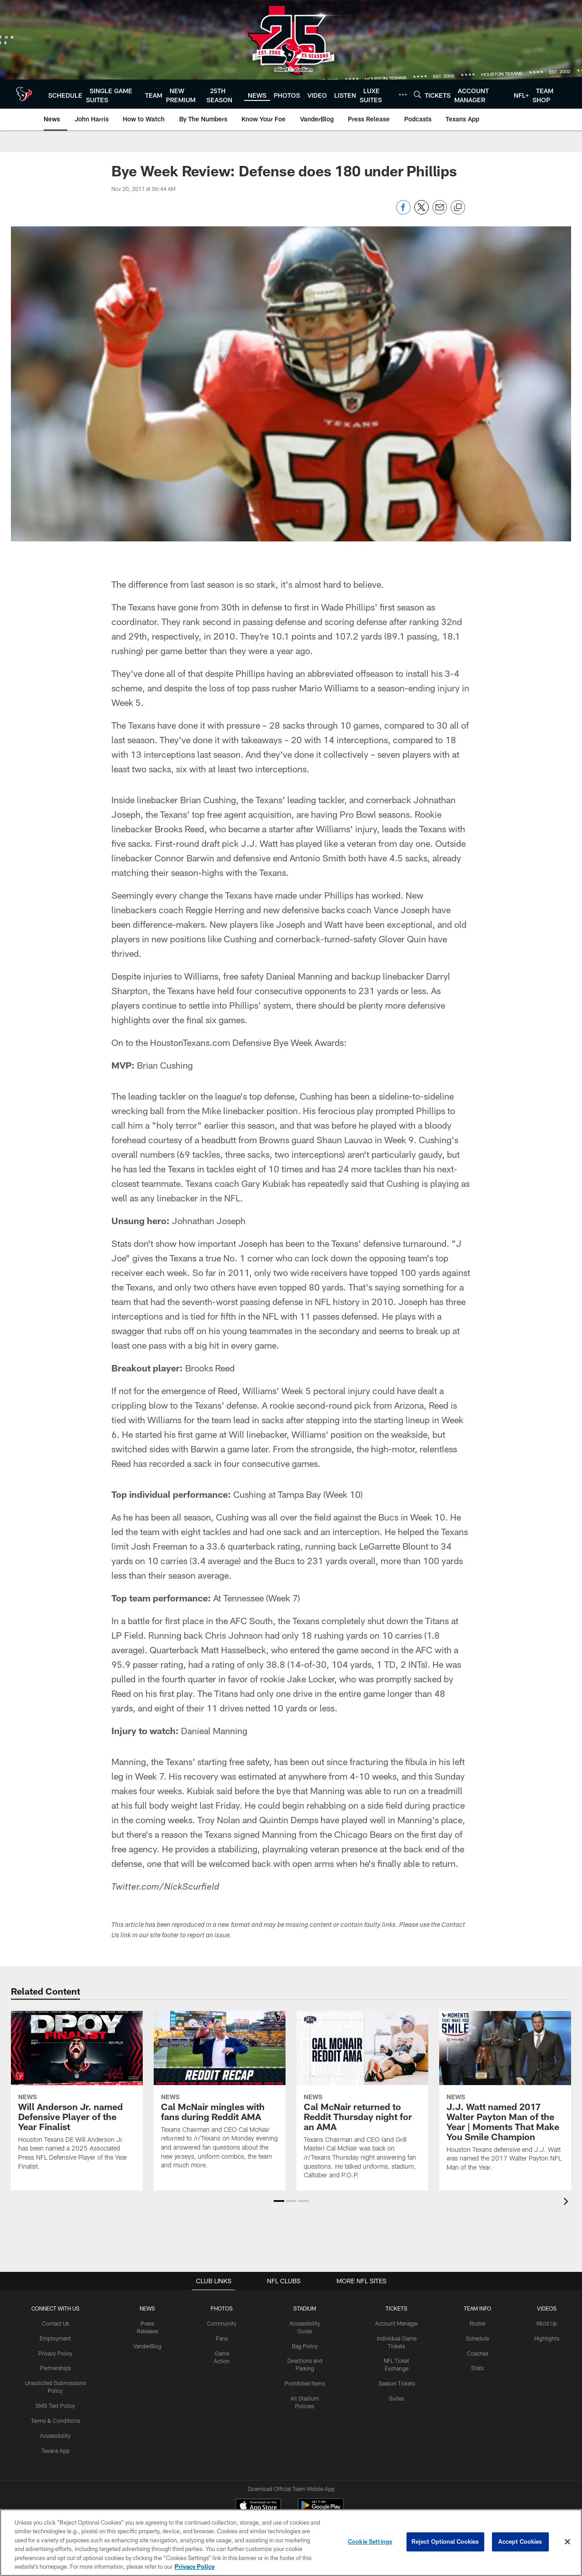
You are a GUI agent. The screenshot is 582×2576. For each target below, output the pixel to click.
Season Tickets (396, 2383)
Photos (222, 2308)
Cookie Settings (370, 2541)
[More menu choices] (402, 94)
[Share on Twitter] (421, 212)
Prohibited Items (305, 2383)
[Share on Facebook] (403, 212)
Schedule (477, 2338)
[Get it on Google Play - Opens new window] (321, 2474)
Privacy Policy (55, 2353)
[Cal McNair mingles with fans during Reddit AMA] (220, 2096)
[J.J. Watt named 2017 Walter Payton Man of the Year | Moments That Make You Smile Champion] (505, 2097)
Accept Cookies (520, 2541)
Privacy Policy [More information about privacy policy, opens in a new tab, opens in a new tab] (195, 2566)
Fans (221, 2338)
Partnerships (55, 2368)
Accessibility (55, 2435)
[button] (279, 2201)
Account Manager (396, 2323)
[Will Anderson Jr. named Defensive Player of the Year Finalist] (77, 2096)
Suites (396, 2398)
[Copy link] (458, 207)
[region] (291, 2542)
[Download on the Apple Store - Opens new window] (258, 2471)
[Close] (567, 2542)
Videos (547, 2308)
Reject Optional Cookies (445, 2541)
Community (221, 2323)
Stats (477, 2368)
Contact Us (55, 2323)
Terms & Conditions (55, 2420)
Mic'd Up (547, 2323)
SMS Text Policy (55, 2405)
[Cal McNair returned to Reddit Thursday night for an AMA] (362, 2101)
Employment (55, 2338)
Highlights (546, 2338)
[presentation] (567, 2202)
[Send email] (439, 212)
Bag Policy (305, 2345)
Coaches (477, 2353)
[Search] (417, 94)
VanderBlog (147, 2345)
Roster (478, 2323)
